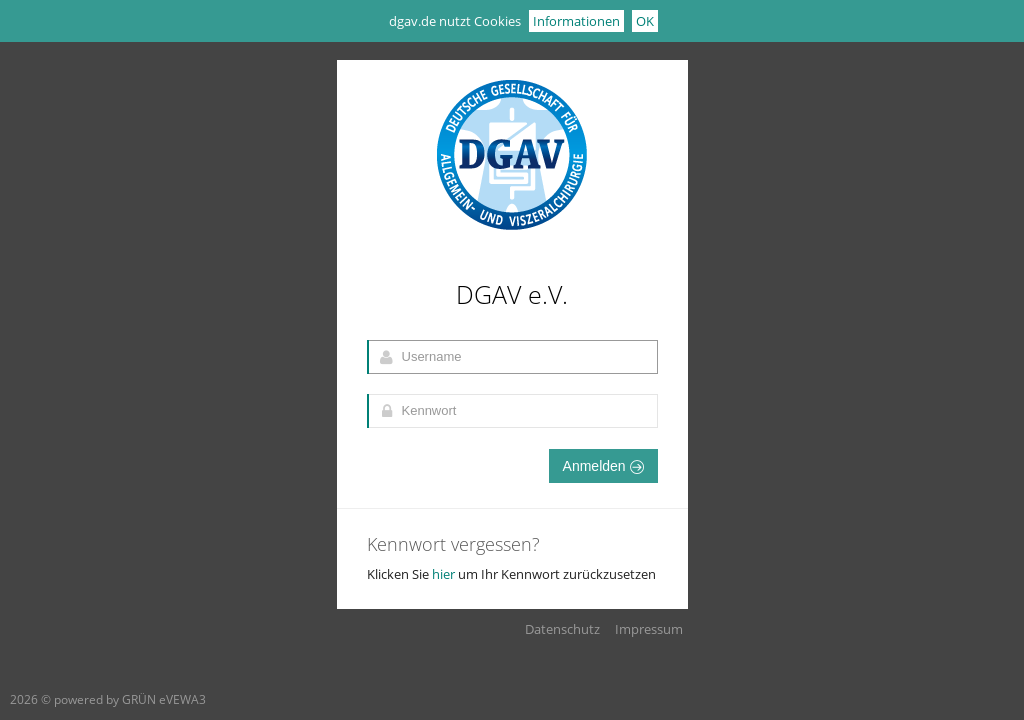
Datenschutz (562, 629)
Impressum (649, 629)
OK (645, 21)
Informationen (576, 21)
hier (443, 574)
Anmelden (603, 466)
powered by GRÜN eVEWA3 (130, 699)
